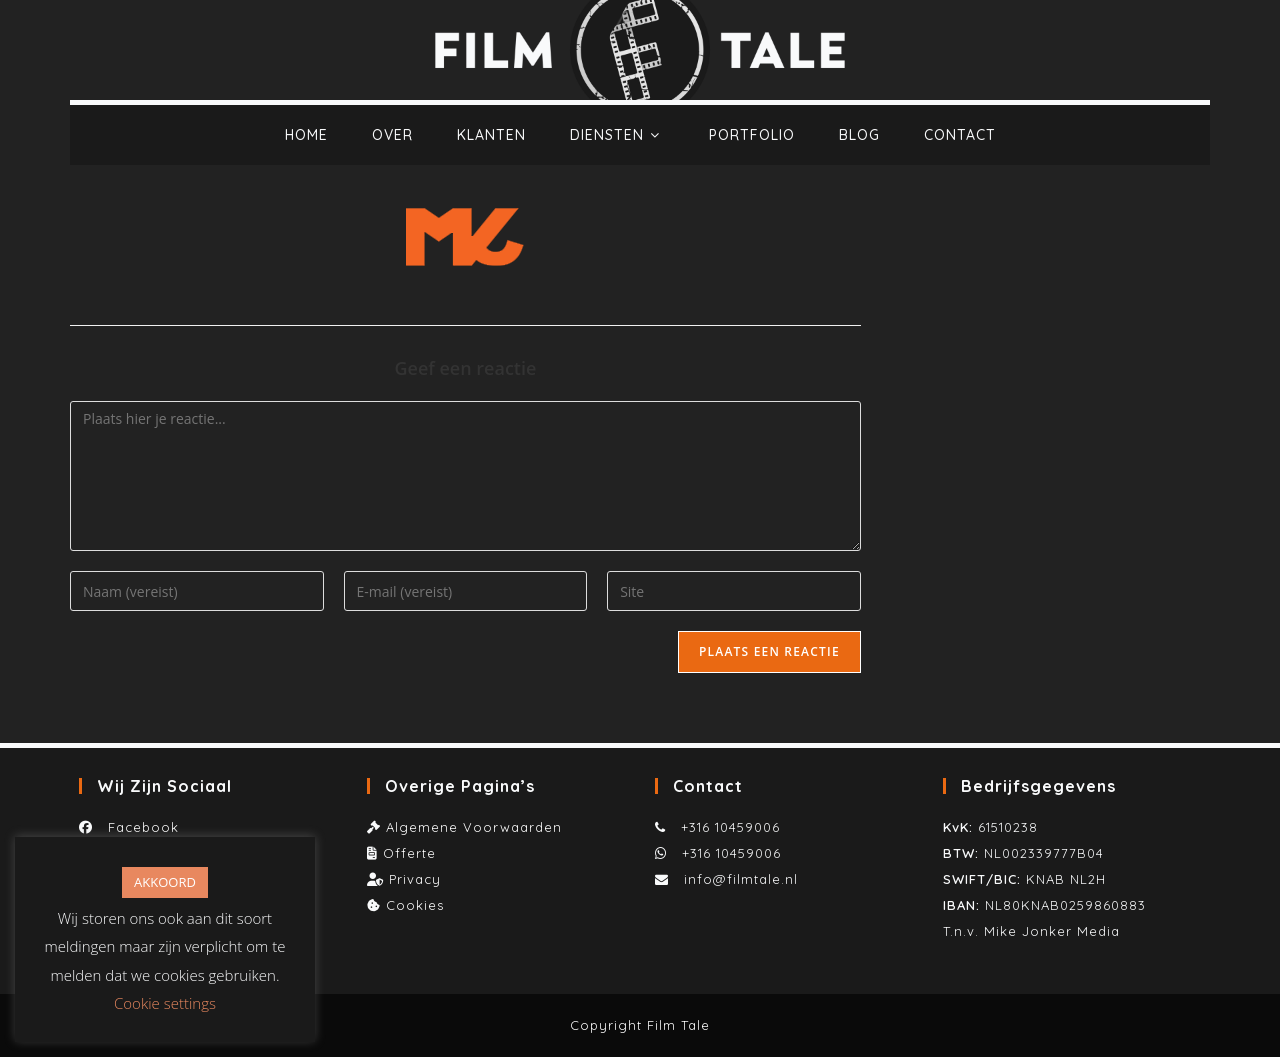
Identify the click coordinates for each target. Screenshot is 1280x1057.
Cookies (415, 905)
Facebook (138, 827)
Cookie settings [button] (165, 1003)
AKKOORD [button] (165, 882)
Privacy (415, 879)
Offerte (409, 853)
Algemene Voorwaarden (474, 827)
